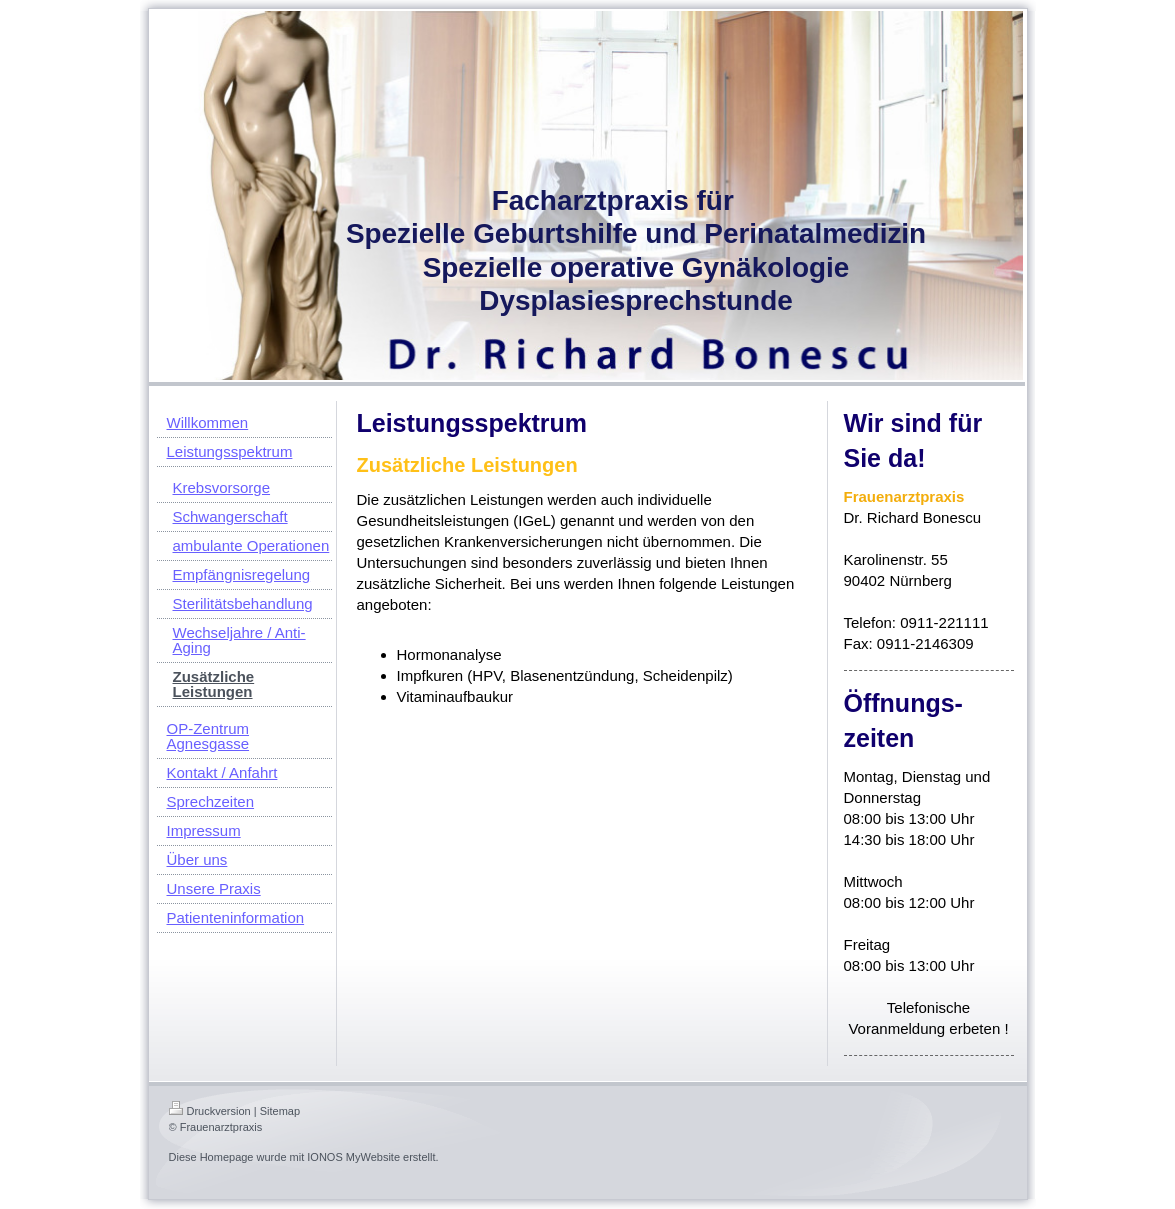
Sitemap (280, 1111)
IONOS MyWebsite (353, 1157)
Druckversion (210, 1111)
